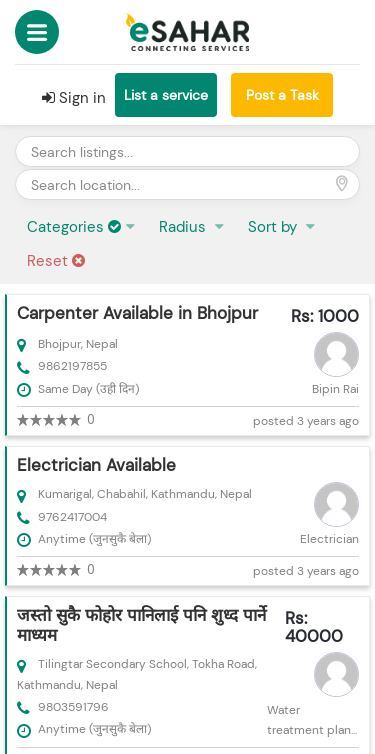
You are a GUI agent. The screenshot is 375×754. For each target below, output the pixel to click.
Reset (56, 261)
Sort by (274, 227)
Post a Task (282, 95)
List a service (166, 95)
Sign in (74, 98)
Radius (184, 227)
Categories (74, 227)
